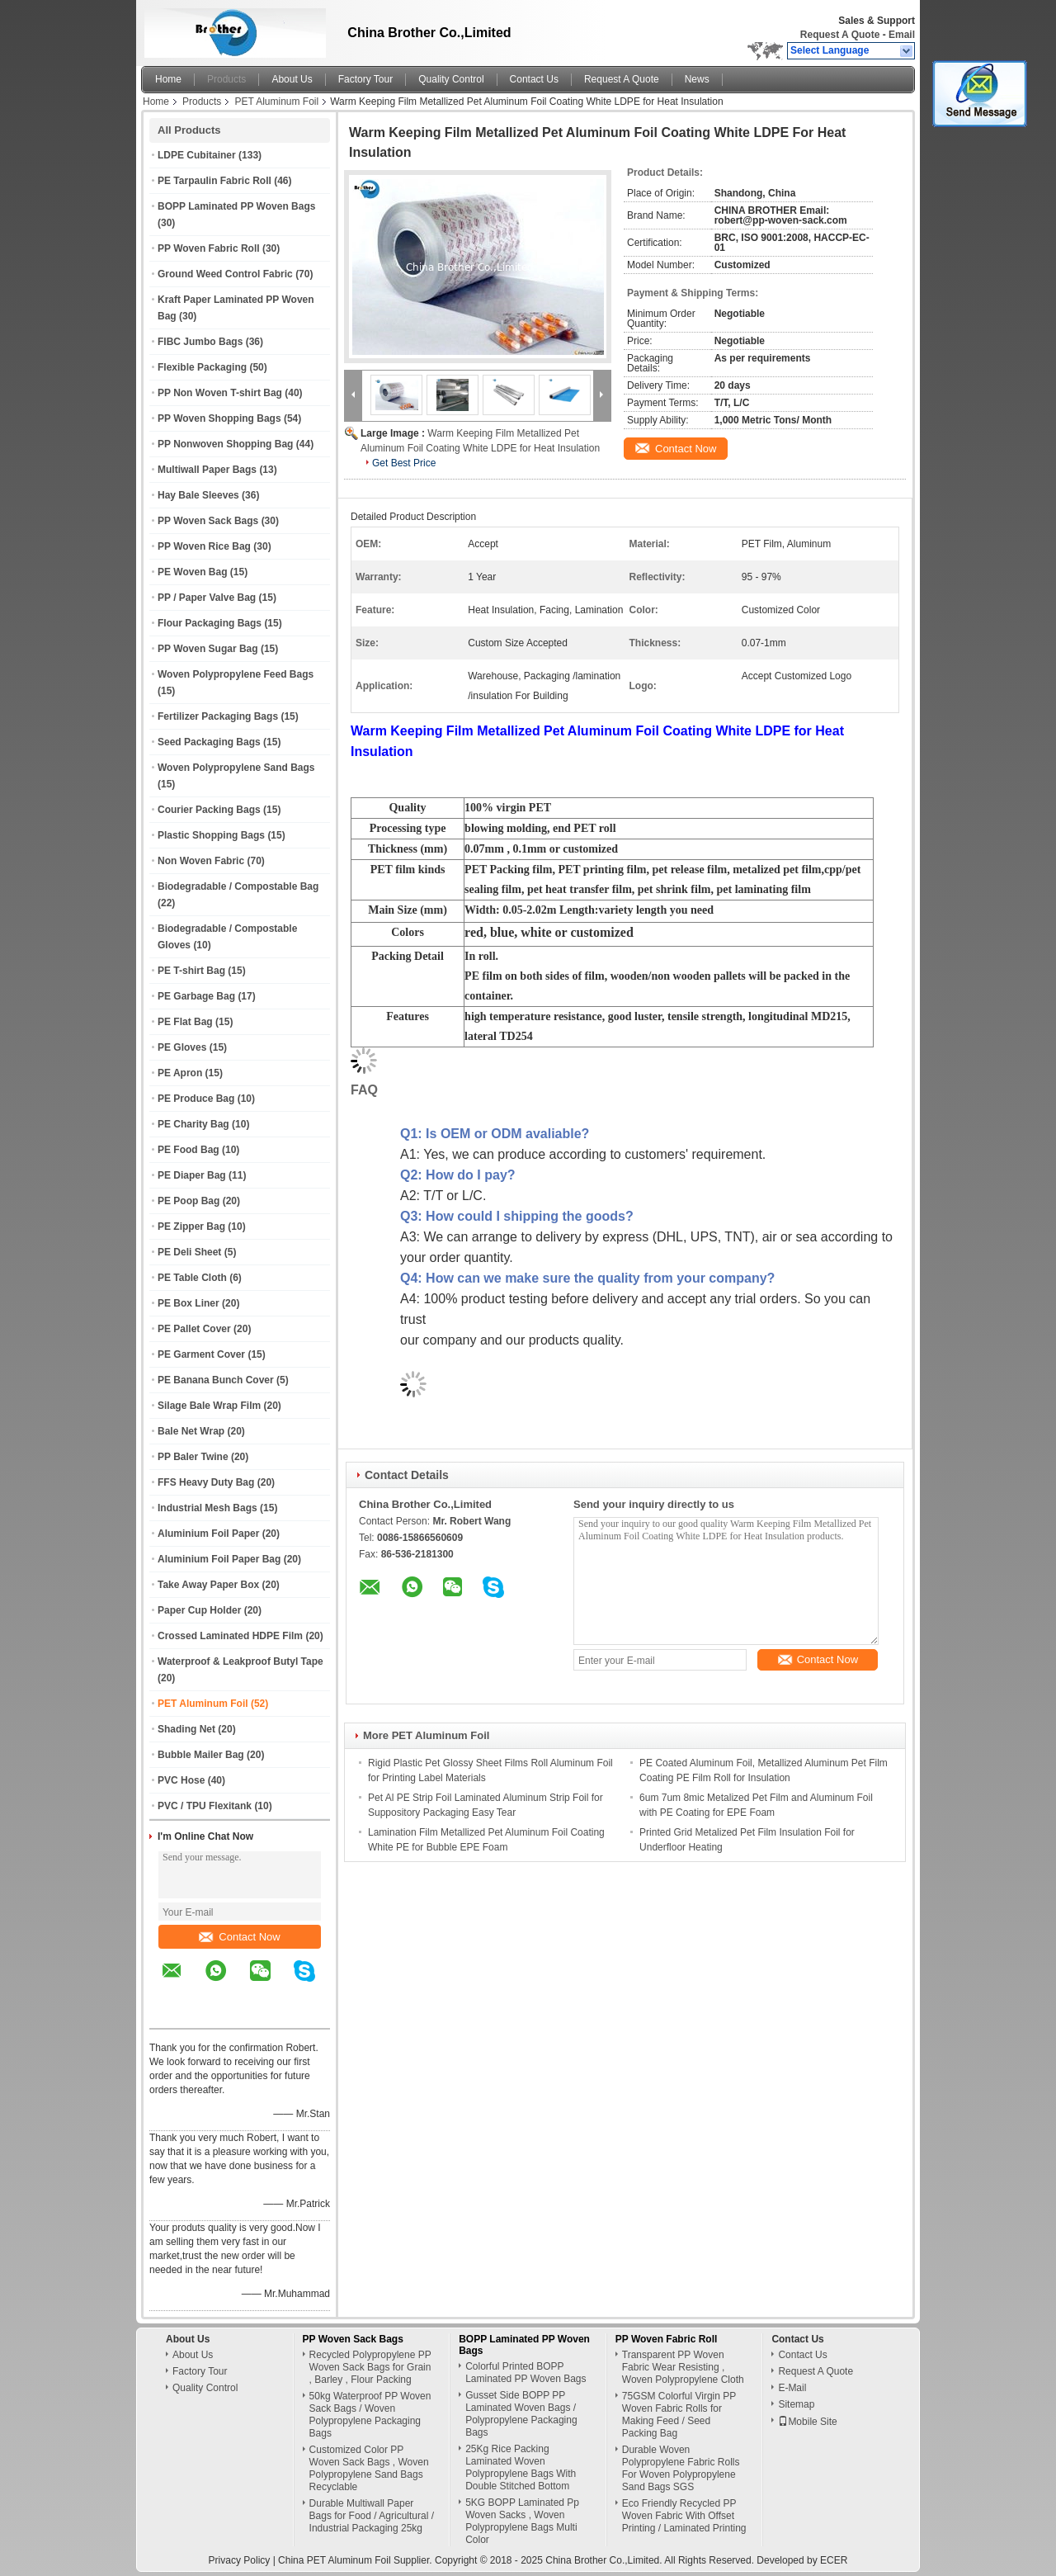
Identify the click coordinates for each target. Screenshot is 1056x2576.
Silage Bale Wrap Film (209, 1405)
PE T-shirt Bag (191, 970)
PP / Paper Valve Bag (207, 597)
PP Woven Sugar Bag (208, 649)
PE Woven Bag (192, 572)
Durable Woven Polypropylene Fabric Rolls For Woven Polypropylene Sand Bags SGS (681, 2468)
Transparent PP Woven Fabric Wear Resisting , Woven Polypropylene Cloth (683, 2367)
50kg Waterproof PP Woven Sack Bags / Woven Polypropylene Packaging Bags (370, 2414)
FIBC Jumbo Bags (200, 341)
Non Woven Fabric (201, 861)
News (697, 79)
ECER (833, 2560)
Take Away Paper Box (208, 1585)
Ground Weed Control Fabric (225, 274)
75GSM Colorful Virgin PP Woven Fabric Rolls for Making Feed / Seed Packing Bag (679, 2414)
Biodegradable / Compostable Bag (238, 886)
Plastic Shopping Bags (211, 835)
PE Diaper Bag (192, 1175)
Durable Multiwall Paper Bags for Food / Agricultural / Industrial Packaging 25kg (371, 2516)
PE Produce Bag (196, 1098)
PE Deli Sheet (189, 1252)
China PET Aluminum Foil (334, 2560)
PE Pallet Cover (194, 1329)
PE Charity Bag (193, 1124)
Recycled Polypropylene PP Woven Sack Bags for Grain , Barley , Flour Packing (370, 2367)
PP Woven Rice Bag (204, 546)
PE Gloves (182, 1047)
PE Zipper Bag (191, 1226)
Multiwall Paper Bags (207, 469)
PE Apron (180, 1073)
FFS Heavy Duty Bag (206, 1482)
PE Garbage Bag (196, 996)
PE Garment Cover (201, 1354)
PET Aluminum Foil (276, 101)
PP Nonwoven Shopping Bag (225, 444)
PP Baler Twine (193, 1457)
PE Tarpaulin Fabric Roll (214, 181)
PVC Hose (181, 1780)
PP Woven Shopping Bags (219, 418)
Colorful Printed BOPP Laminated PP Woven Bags (525, 2373)
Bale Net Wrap (191, 1431)
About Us (291, 79)
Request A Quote (839, 34)
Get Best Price (404, 463)
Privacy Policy (240, 2560)
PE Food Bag (188, 1150)
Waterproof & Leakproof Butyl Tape (240, 1661)
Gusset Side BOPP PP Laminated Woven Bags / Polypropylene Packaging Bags (521, 2413)
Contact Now (239, 1937)
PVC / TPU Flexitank (205, 1806)
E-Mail (792, 2388)
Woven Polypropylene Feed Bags (236, 674)
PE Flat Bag (185, 1022)
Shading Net (186, 1729)
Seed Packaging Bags (209, 742)
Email (902, 34)
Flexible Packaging (202, 367)
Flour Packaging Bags (210, 623)
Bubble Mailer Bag (201, 1755)
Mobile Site (807, 2421)
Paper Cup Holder (199, 1610)
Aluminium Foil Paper (208, 1533)
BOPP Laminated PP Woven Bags (236, 206)
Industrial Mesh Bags (207, 1508)
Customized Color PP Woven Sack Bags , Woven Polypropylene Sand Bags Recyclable (369, 2468)
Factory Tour (365, 79)
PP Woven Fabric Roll (209, 248)
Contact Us (534, 79)
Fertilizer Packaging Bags (218, 716)
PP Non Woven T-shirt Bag (220, 393)
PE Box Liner (188, 1303)
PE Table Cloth (192, 1277)
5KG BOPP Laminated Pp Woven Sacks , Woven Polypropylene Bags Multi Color (522, 2521)
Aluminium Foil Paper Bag (219, 1559)
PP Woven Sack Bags (208, 521)
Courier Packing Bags (209, 809)
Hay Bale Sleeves (198, 495)
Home (168, 79)
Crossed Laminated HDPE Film (230, 1636)
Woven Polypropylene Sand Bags (236, 767)
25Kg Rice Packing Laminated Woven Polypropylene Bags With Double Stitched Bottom (520, 2467)
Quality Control (450, 79)
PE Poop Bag (188, 1201)
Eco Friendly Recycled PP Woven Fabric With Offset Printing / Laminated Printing (684, 2516)
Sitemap (796, 2404)
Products (226, 79)
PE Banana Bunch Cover (216, 1380)
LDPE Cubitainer (197, 155)
